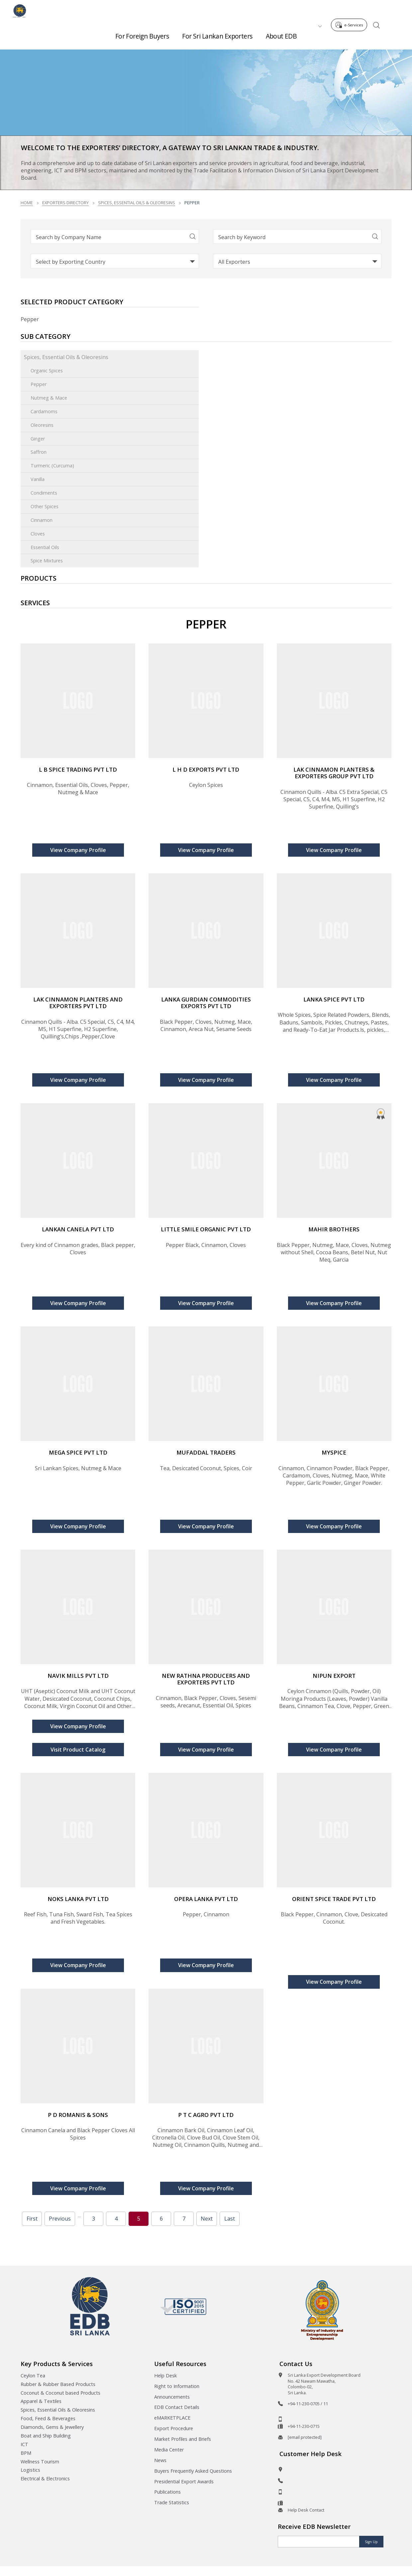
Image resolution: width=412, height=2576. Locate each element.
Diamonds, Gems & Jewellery (52, 2427)
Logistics (30, 2470)
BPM (26, 2453)
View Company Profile (78, 850)
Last (229, 2218)
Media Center (169, 2449)
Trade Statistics (171, 2502)
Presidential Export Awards (184, 2481)
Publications (167, 2492)
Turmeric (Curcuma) (52, 465)
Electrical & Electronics (45, 2478)
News (160, 2460)
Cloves (38, 533)
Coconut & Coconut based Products (60, 2393)
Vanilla (38, 479)
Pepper (39, 384)
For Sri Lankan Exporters (217, 33)
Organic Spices (47, 370)
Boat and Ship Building (46, 2436)
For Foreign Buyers (142, 33)
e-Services (351, 9)
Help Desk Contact (306, 2510)
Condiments (44, 493)
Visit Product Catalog (78, 1749)
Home (27, 203)
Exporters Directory (65, 203)
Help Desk (165, 2375)
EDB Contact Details (176, 2407)
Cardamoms (44, 411)
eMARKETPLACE (172, 2418)
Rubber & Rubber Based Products (58, 2384)
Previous (60, 2218)
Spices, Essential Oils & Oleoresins (136, 203)
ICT (24, 2444)
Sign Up (371, 2541)
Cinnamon (41, 520)
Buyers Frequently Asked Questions (193, 2471)
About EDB (281, 33)
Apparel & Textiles (41, 2401)
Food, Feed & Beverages (48, 2418)
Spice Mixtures (47, 560)
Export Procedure (173, 2428)
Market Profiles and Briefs (182, 2439)
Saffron (39, 452)
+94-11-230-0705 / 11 (308, 2404)
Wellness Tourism (40, 2461)
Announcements (172, 2397)
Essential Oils (45, 547)
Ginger (38, 438)
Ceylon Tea (33, 2375)
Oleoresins (42, 425)
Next (207, 2218)
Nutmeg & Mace (49, 398)
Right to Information (176, 2386)
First (32, 2218)
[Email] (319, 2541)
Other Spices (44, 506)
